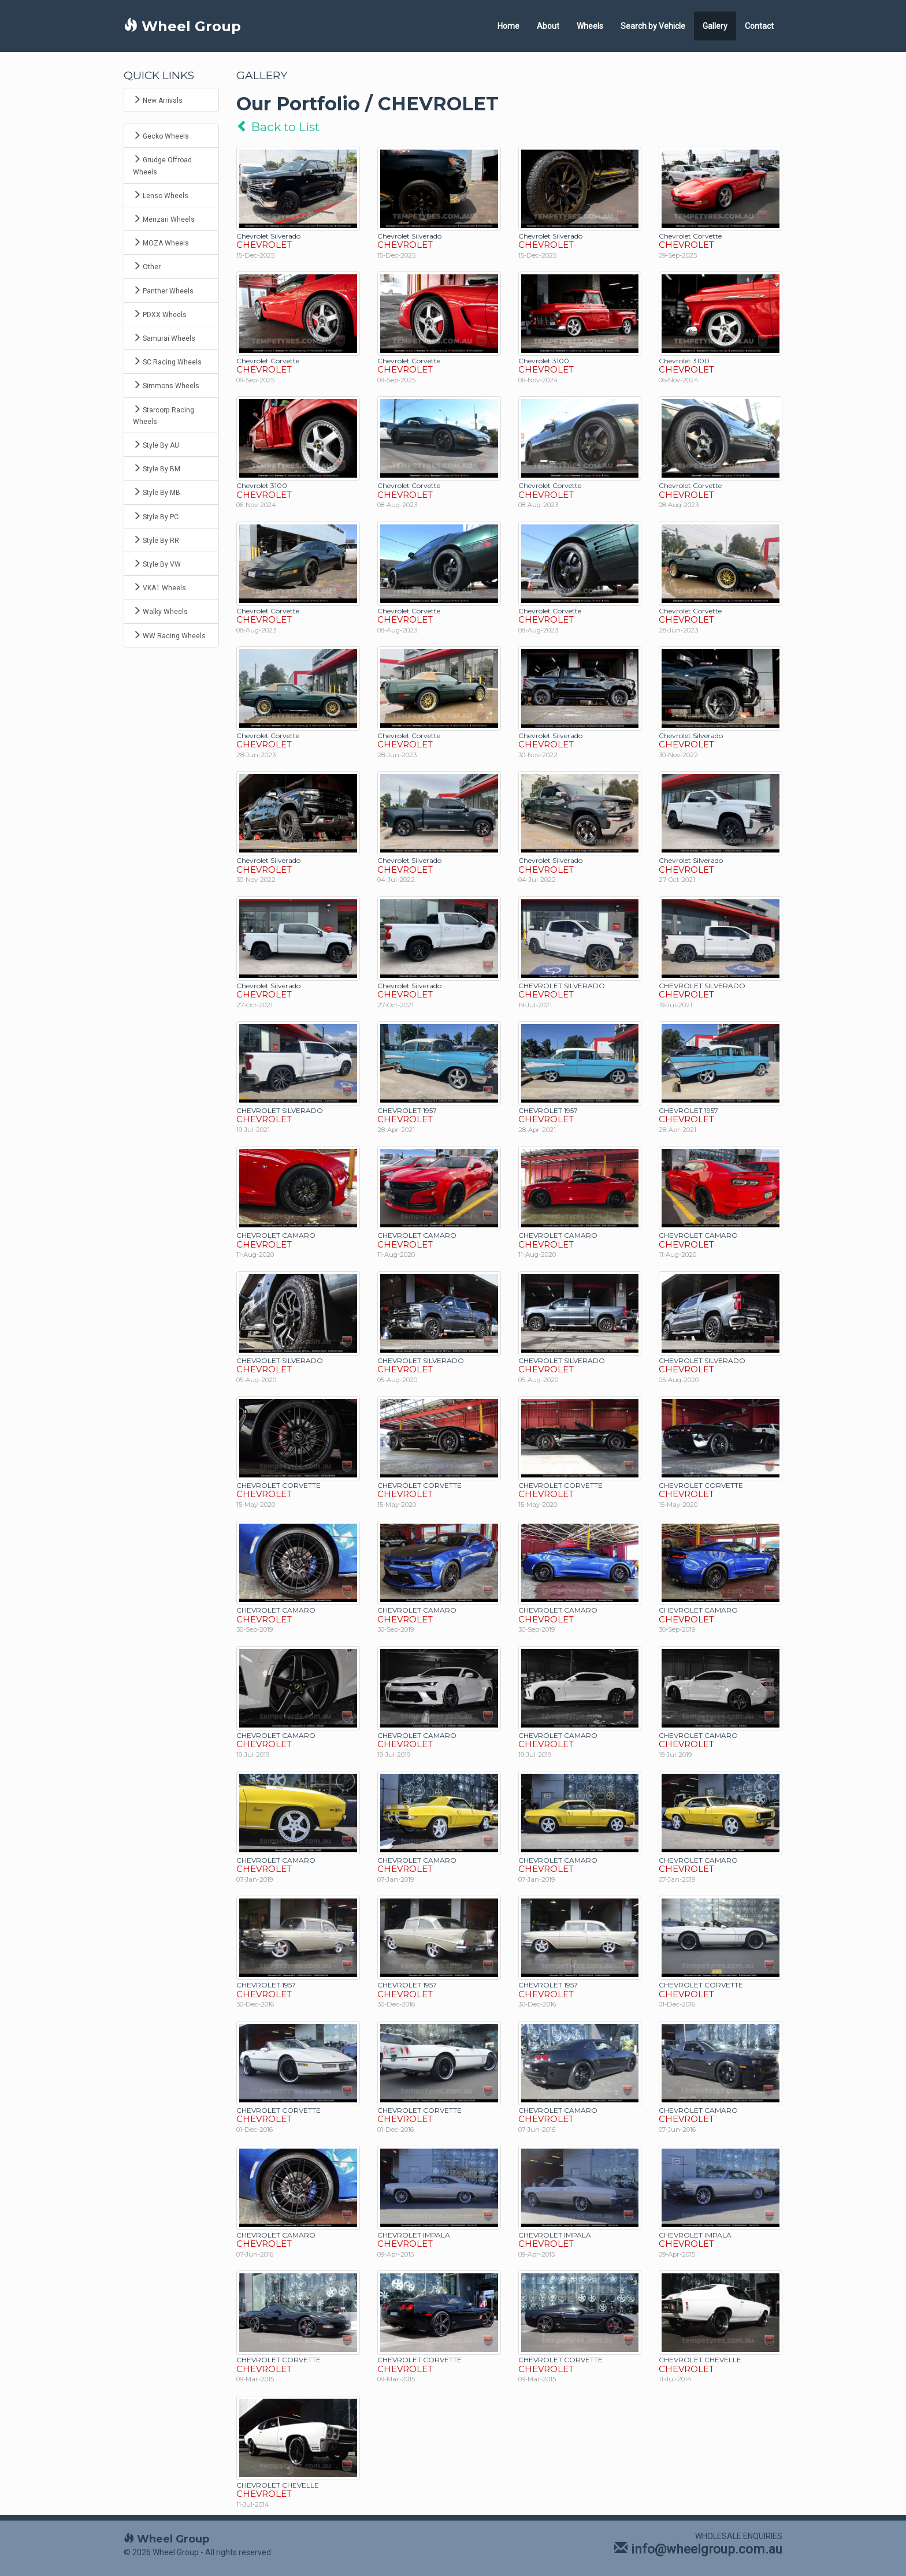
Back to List (278, 127)
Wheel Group (182, 26)
